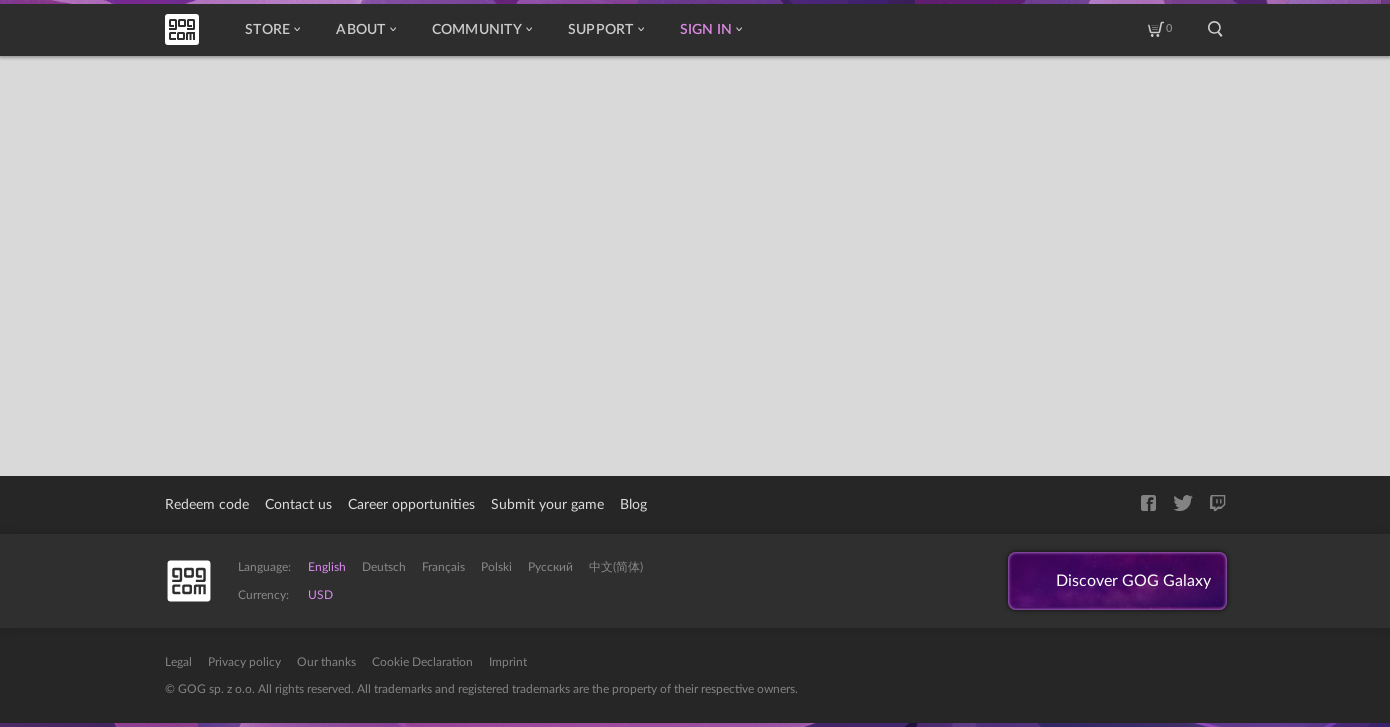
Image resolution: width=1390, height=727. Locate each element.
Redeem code (207, 505)
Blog (633, 505)
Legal (178, 662)
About (365, 30)
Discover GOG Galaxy (1133, 581)
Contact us (298, 505)
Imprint (508, 662)
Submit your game (547, 505)
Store (272, 30)
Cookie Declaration (422, 662)
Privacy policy (244, 662)
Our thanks (326, 662)
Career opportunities (411, 505)
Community (482, 30)
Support (606, 30)
